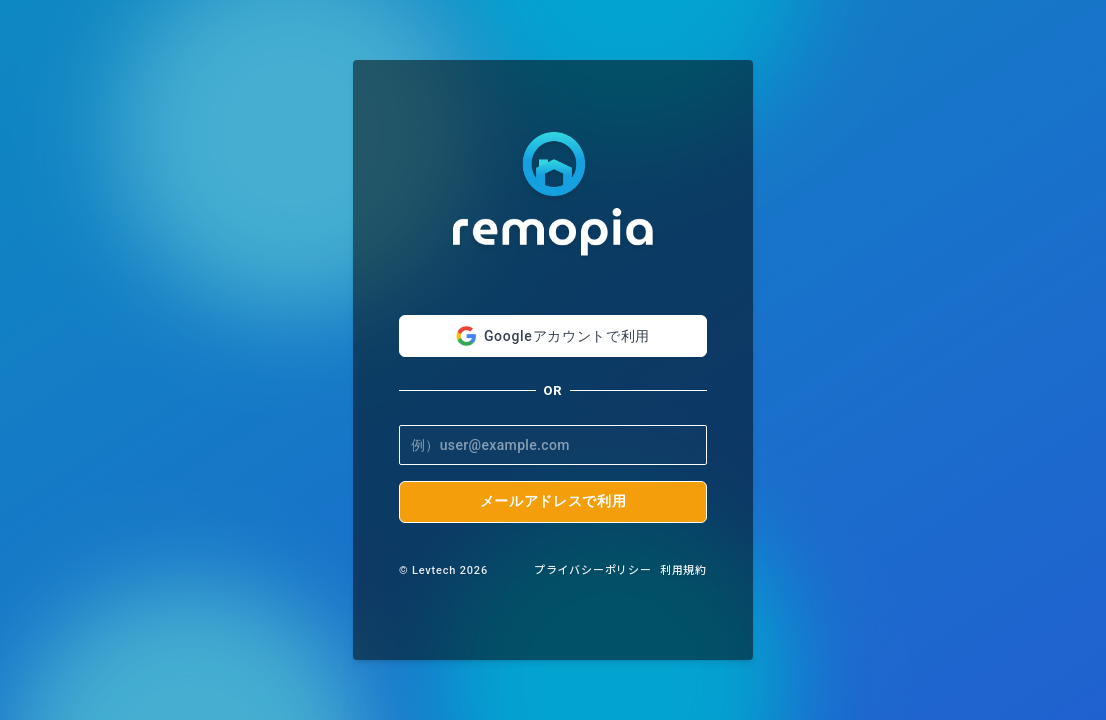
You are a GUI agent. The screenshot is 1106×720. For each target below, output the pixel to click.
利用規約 (683, 570)
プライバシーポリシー (593, 570)
